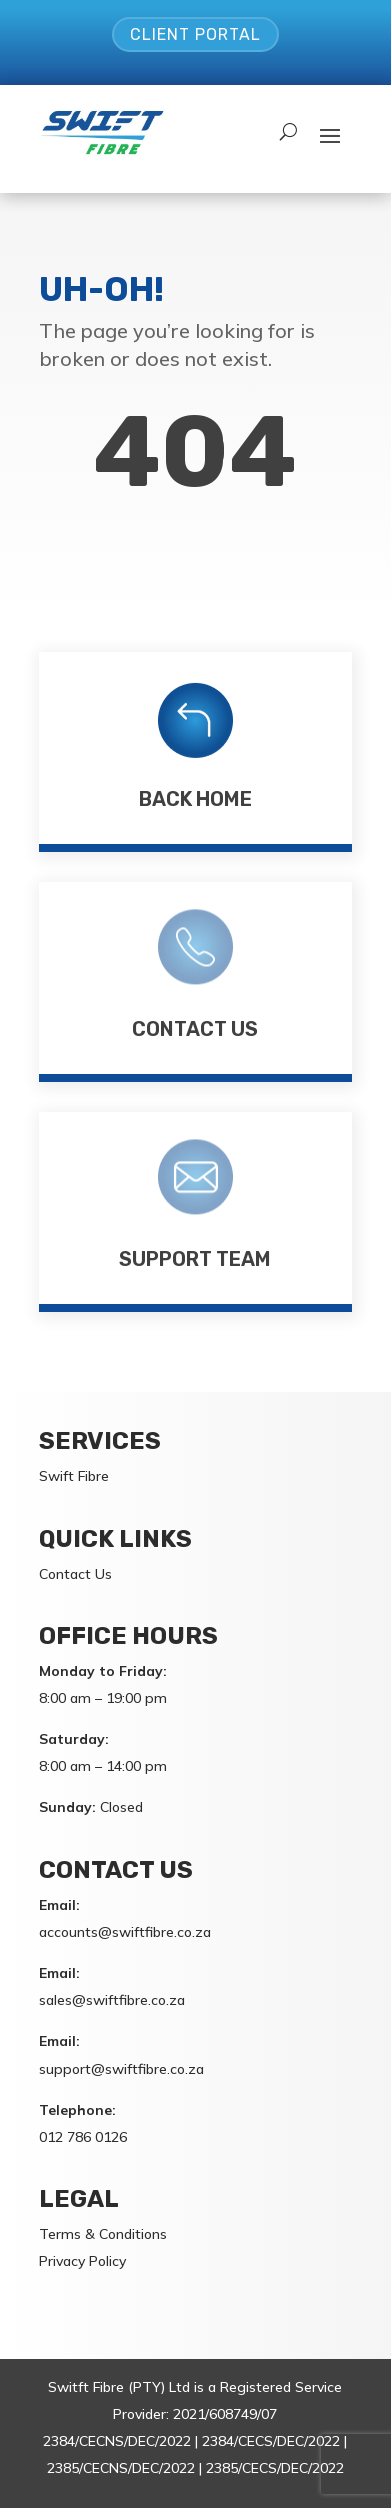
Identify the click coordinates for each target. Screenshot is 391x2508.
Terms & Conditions (103, 2234)
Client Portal (195, 34)
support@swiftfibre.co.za (121, 2069)
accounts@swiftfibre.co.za (125, 1932)
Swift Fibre (74, 1476)
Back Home (195, 799)
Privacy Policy (82, 2261)
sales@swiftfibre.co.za (112, 2000)
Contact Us (195, 1029)
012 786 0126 (83, 2137)
